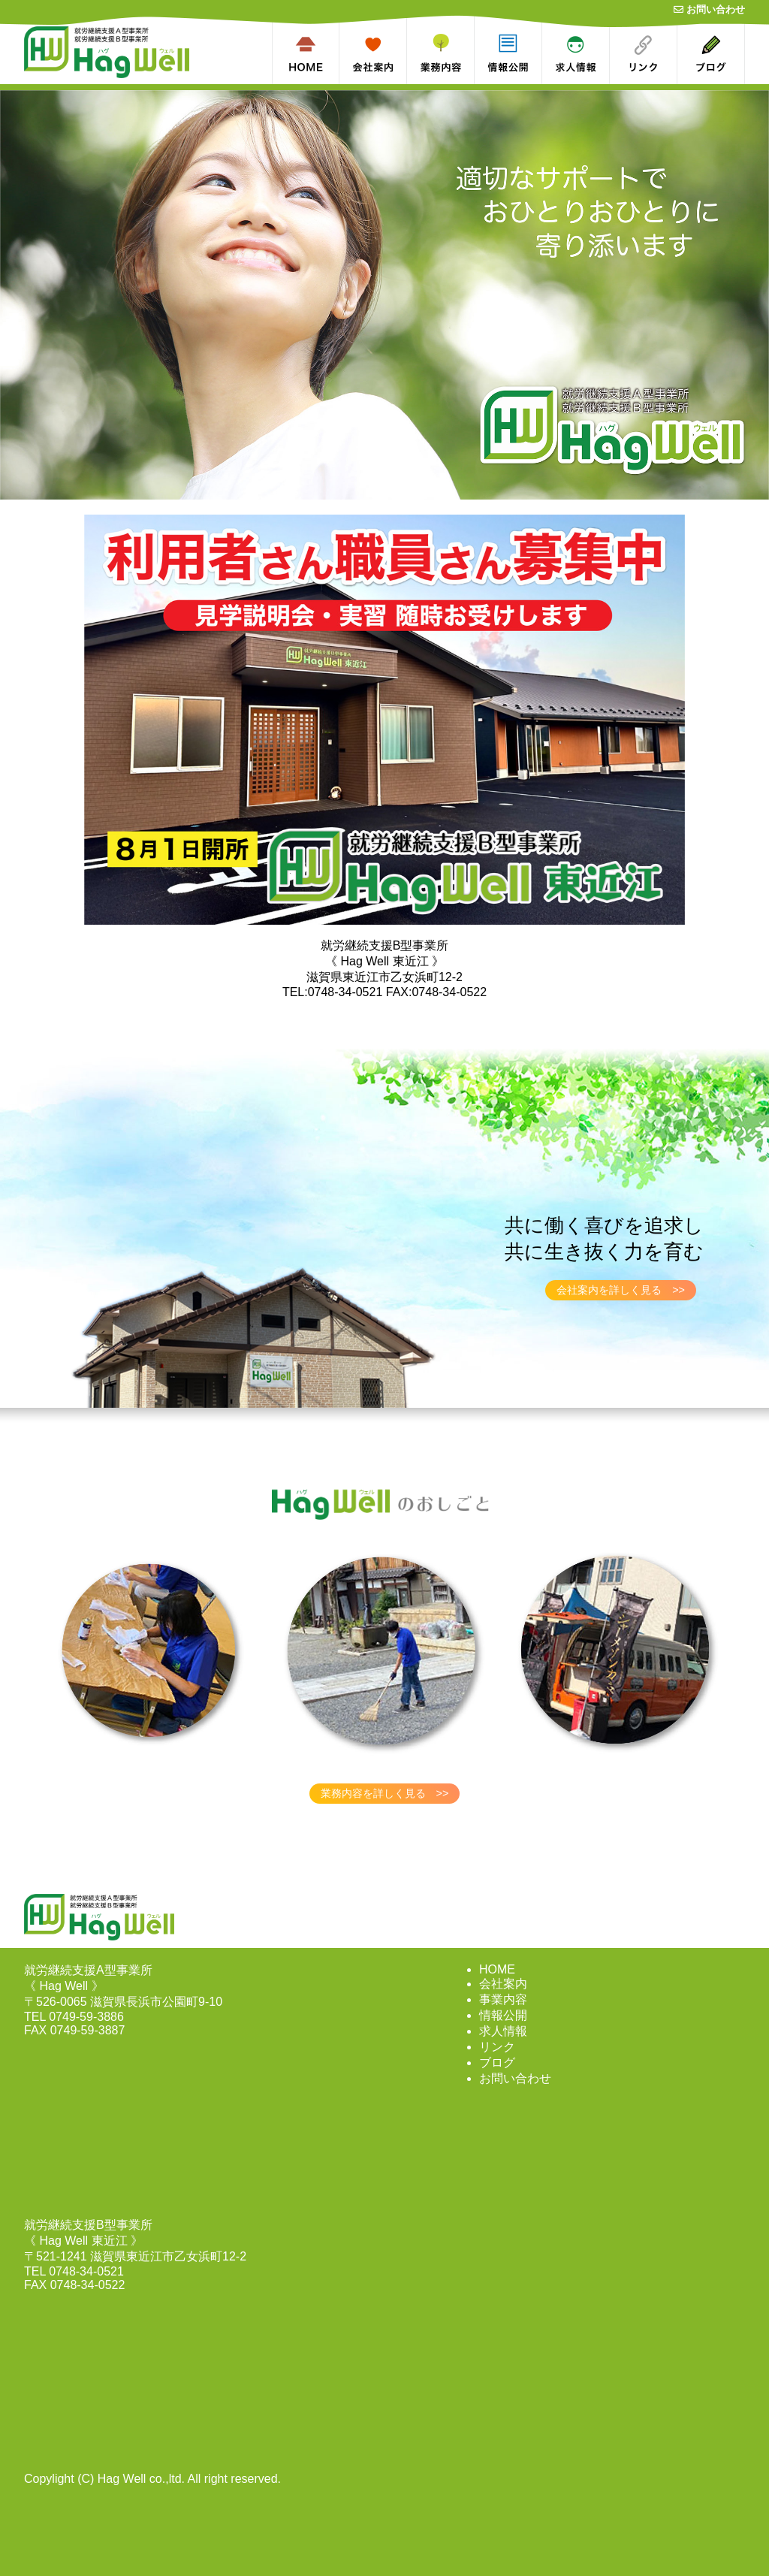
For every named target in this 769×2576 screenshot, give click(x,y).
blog (733, 6)
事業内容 (503, 1999)
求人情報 (503, 2031)
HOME (497, 1969)
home (324, 6)
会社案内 (503, 1983)
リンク (497, 2046)
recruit (593, 6)
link (668, 6)
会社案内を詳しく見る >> (620, 1290)
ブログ (497, 2062)
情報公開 (503, 2015)
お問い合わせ (709, 9)
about (392, 6)
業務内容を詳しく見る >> (385, 1793)
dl (537, 6)
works (459, 6)
